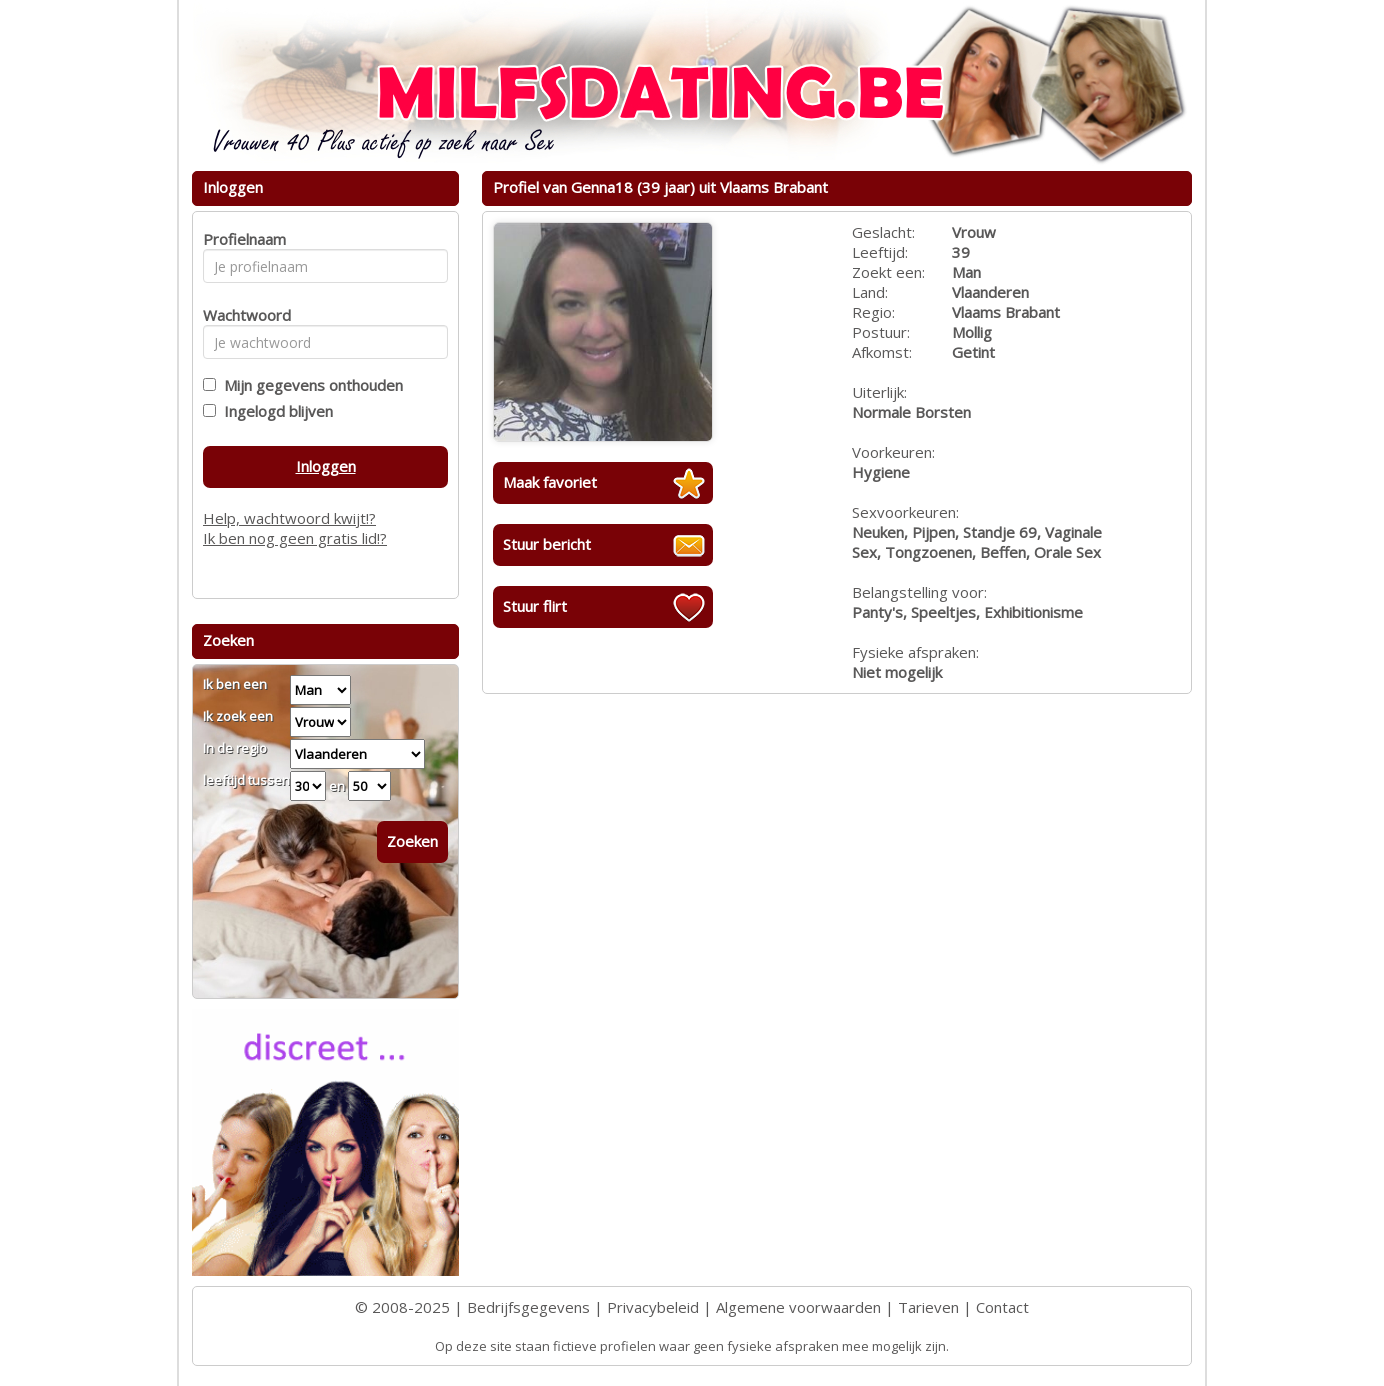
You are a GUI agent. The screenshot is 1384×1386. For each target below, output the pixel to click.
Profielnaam (241, 239)
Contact (1002, 1307)
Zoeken (412, 841)
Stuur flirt (535, 606)
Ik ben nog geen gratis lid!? (295, 538)
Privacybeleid (653, 1307)
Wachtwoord (241, 315)
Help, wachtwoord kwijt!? (289, 518)
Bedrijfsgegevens (528, 1307)
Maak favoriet (550, 482)
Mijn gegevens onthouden (309, 385)
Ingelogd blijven (274, 411)
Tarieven (928, 1307)
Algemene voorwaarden (798, 1307)
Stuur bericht (547, 544)
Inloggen (326, 466)
